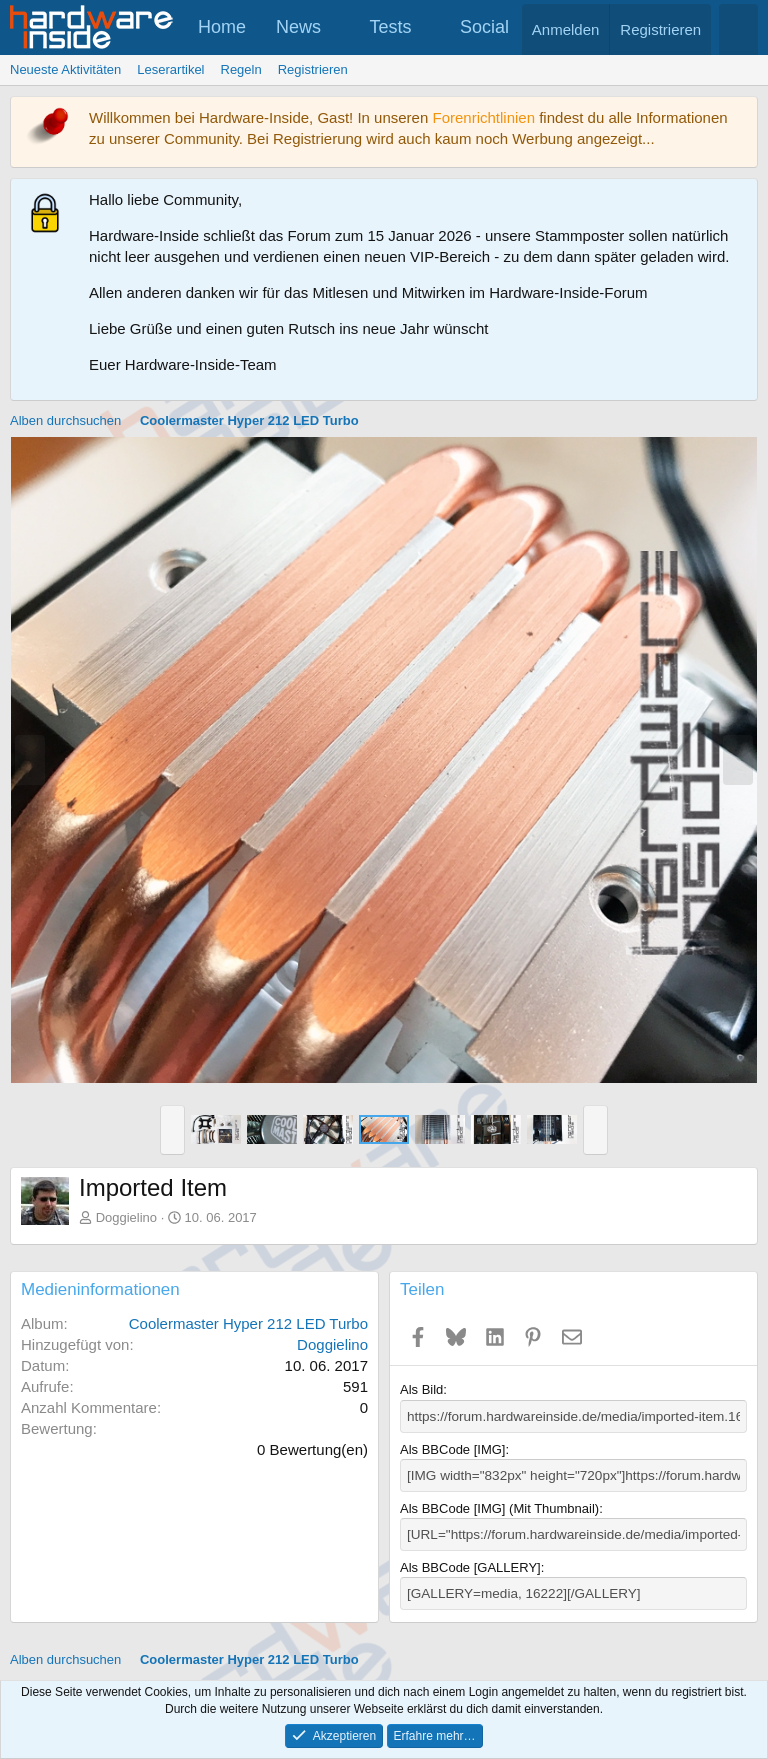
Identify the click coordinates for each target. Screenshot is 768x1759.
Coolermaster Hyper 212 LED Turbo (248, 1323)
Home (222, 27)
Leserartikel (170, 69)
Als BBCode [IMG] (452, 1448)
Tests (391, 27)
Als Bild (421, 1389)
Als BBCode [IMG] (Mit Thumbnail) (499, 1506)
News (298, 27)
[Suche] (738, 29)
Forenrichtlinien (483, 117)
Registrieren (313, 69)
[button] (339, 27)
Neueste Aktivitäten (65, 69)
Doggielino (126, 1217)
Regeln (241, 69)
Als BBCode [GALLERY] (470, 1564)
